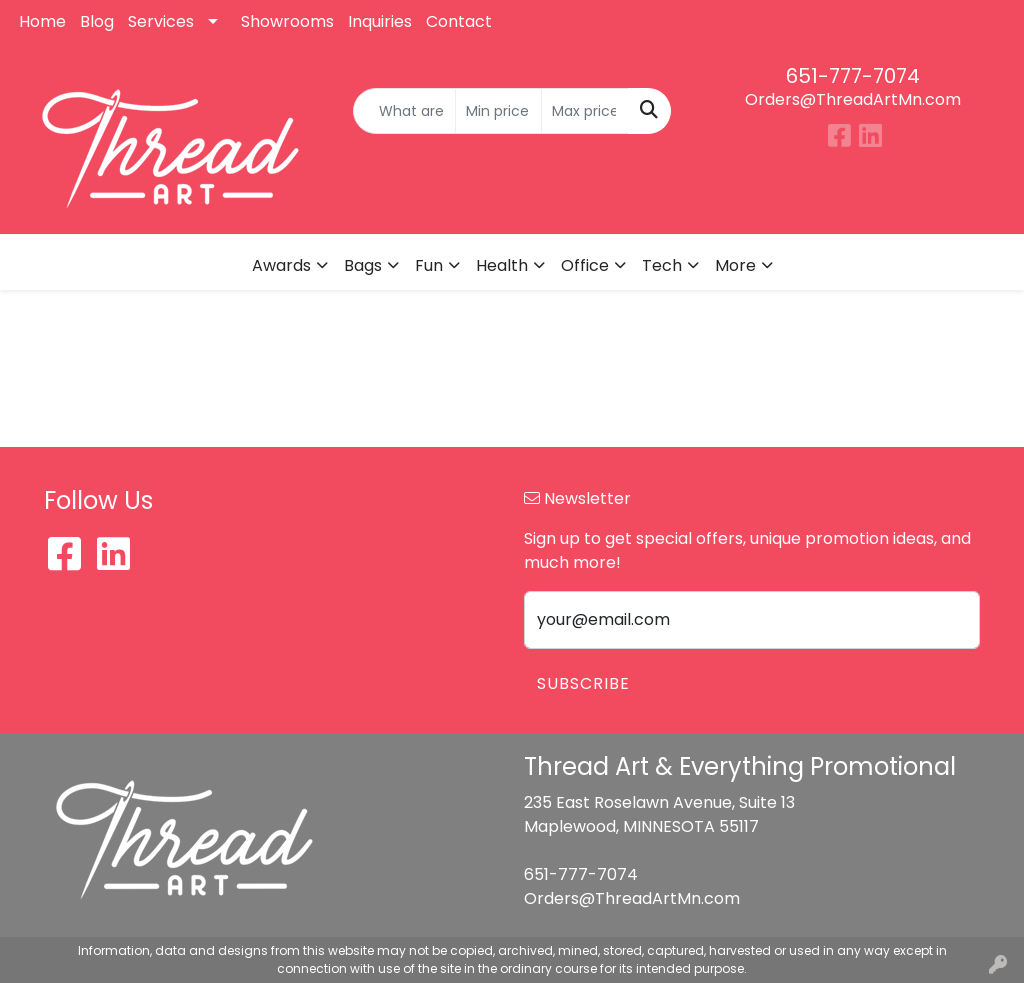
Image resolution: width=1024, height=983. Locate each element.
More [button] (735, 265)
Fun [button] (429, 265)
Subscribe (583, 683)
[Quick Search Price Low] (498, 111)
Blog (97, 21)
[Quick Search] (404, 111)
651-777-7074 (853, 76)
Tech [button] (662, 265)
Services (161, 21)
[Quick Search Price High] (584, 111)
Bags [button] (363, 265)
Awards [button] (281, 265)
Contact (459, 21)
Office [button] (585, 265)
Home (42, 21)
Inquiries (380, 21)
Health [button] (502, 265)
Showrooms (287, 21)
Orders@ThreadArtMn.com (853, 99)
